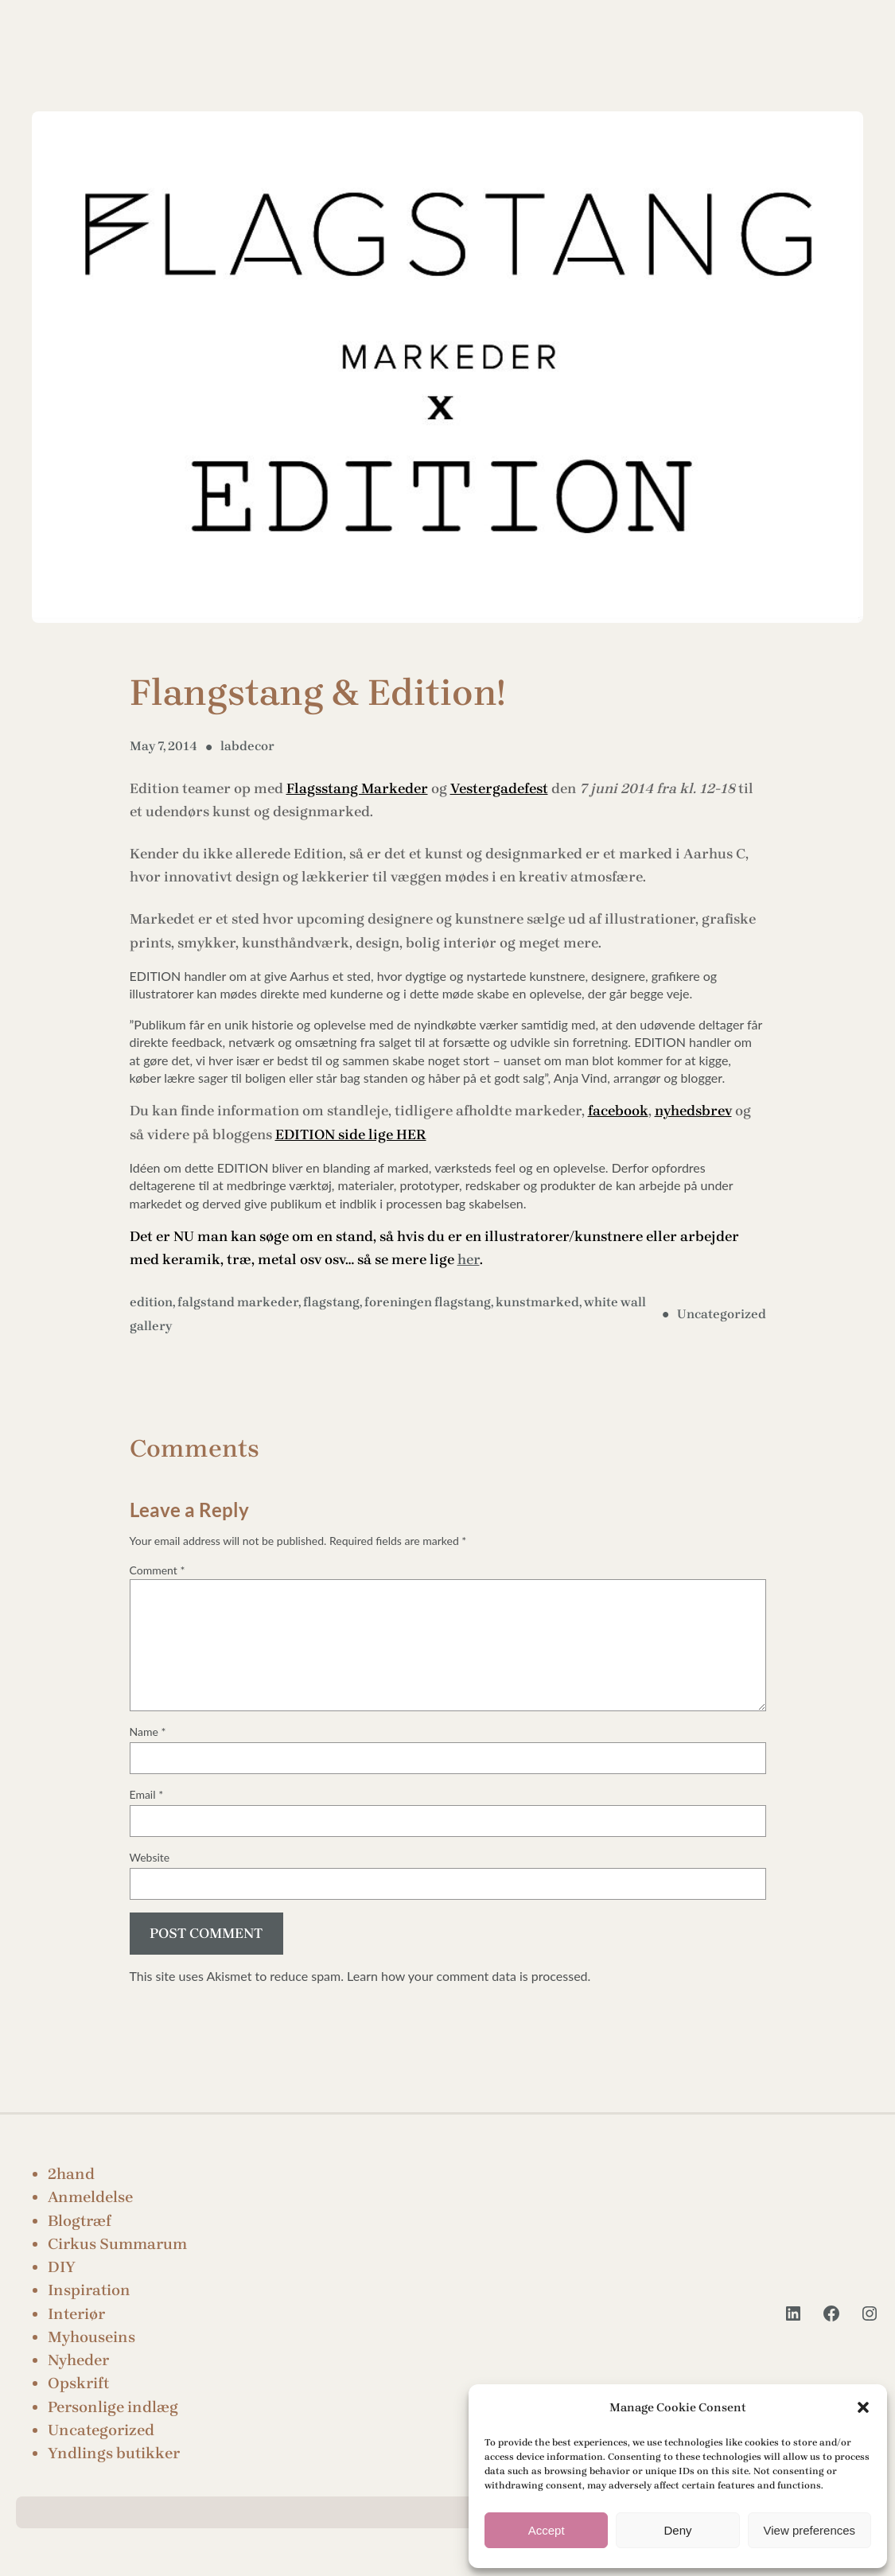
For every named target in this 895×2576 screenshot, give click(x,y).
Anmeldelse (90, 2197)
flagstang (331, 1301)
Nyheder (78, 2360)
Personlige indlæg (113, 2407)
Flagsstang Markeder (357, 788)
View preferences (810, 2530)
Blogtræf (79, 2221)
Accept (546, 2530)
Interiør (76, 2314)
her (468, 1259)
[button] (863, 2407)
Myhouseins (91, 2337)
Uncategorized (721, 1313)
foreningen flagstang (427, 1301)
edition (151, 1301)
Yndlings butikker (114, 2453)
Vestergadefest (499, 788)
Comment (157, 1570)
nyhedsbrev (693, 1111)
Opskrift (78, 2383)
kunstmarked (537, 1301)
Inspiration (89, 2290)
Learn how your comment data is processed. (468, 1975)
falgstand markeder (237, 1301)
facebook (618, 1111)
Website (150, 1857)
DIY (62, 2267)
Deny (677, 2530)
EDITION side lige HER (350, 1134)
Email (147, 1794)
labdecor (247, 745)
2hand (71, 2174)
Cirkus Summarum (117, 2244)
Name (148, 1731)
